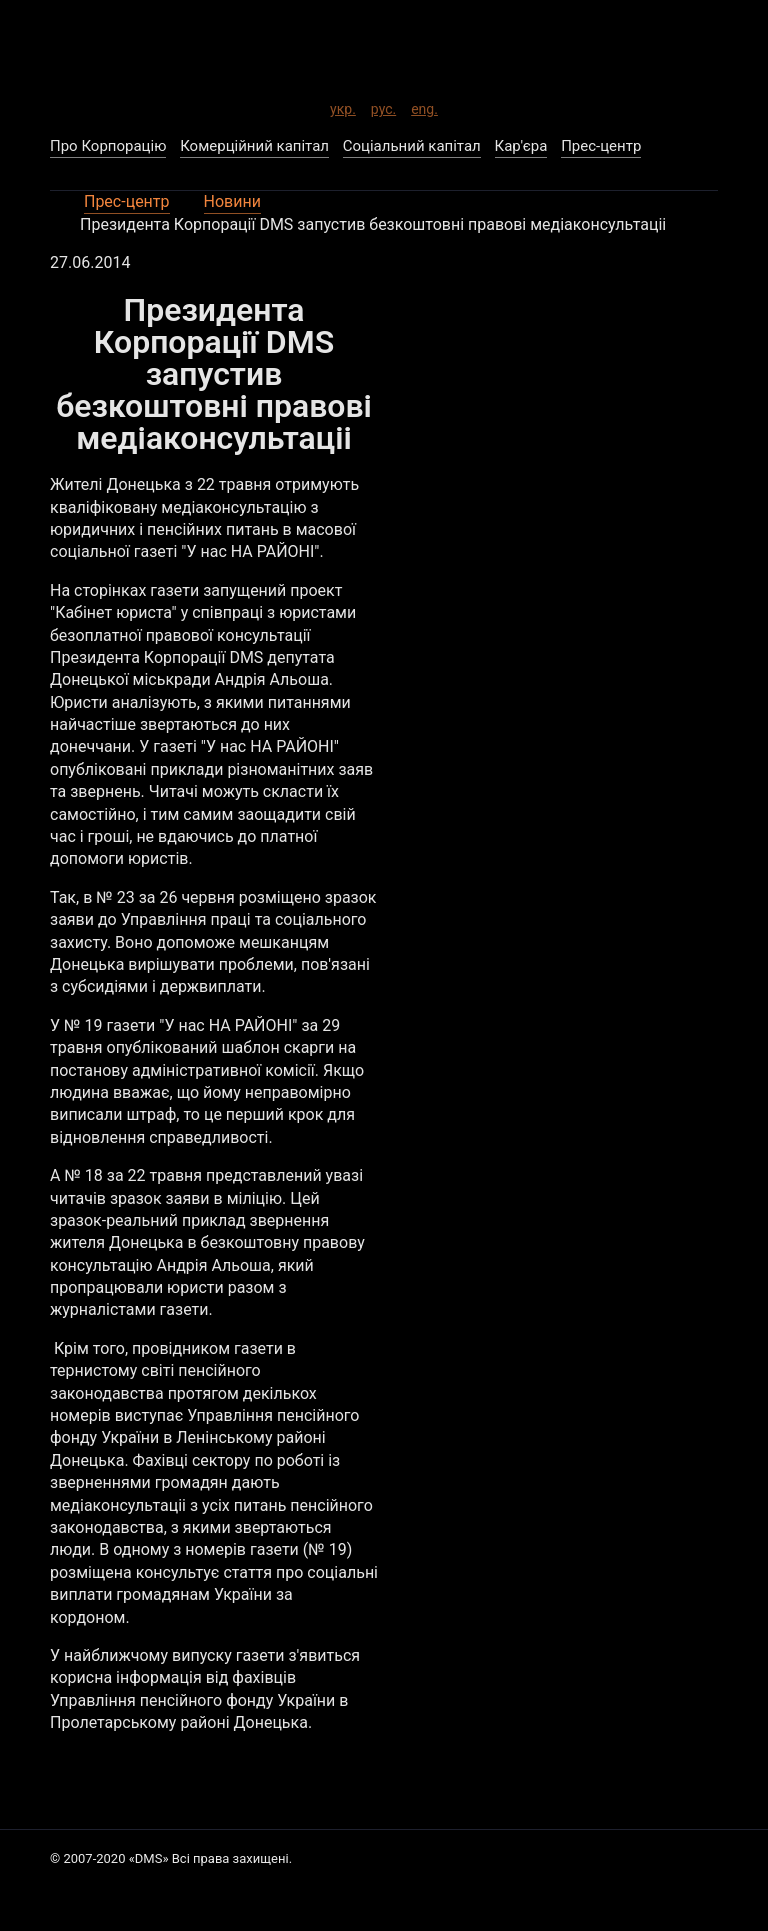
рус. (383, 106)
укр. (343, 106)
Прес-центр (127, 201)
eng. (424, 106)
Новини (232, 201)
